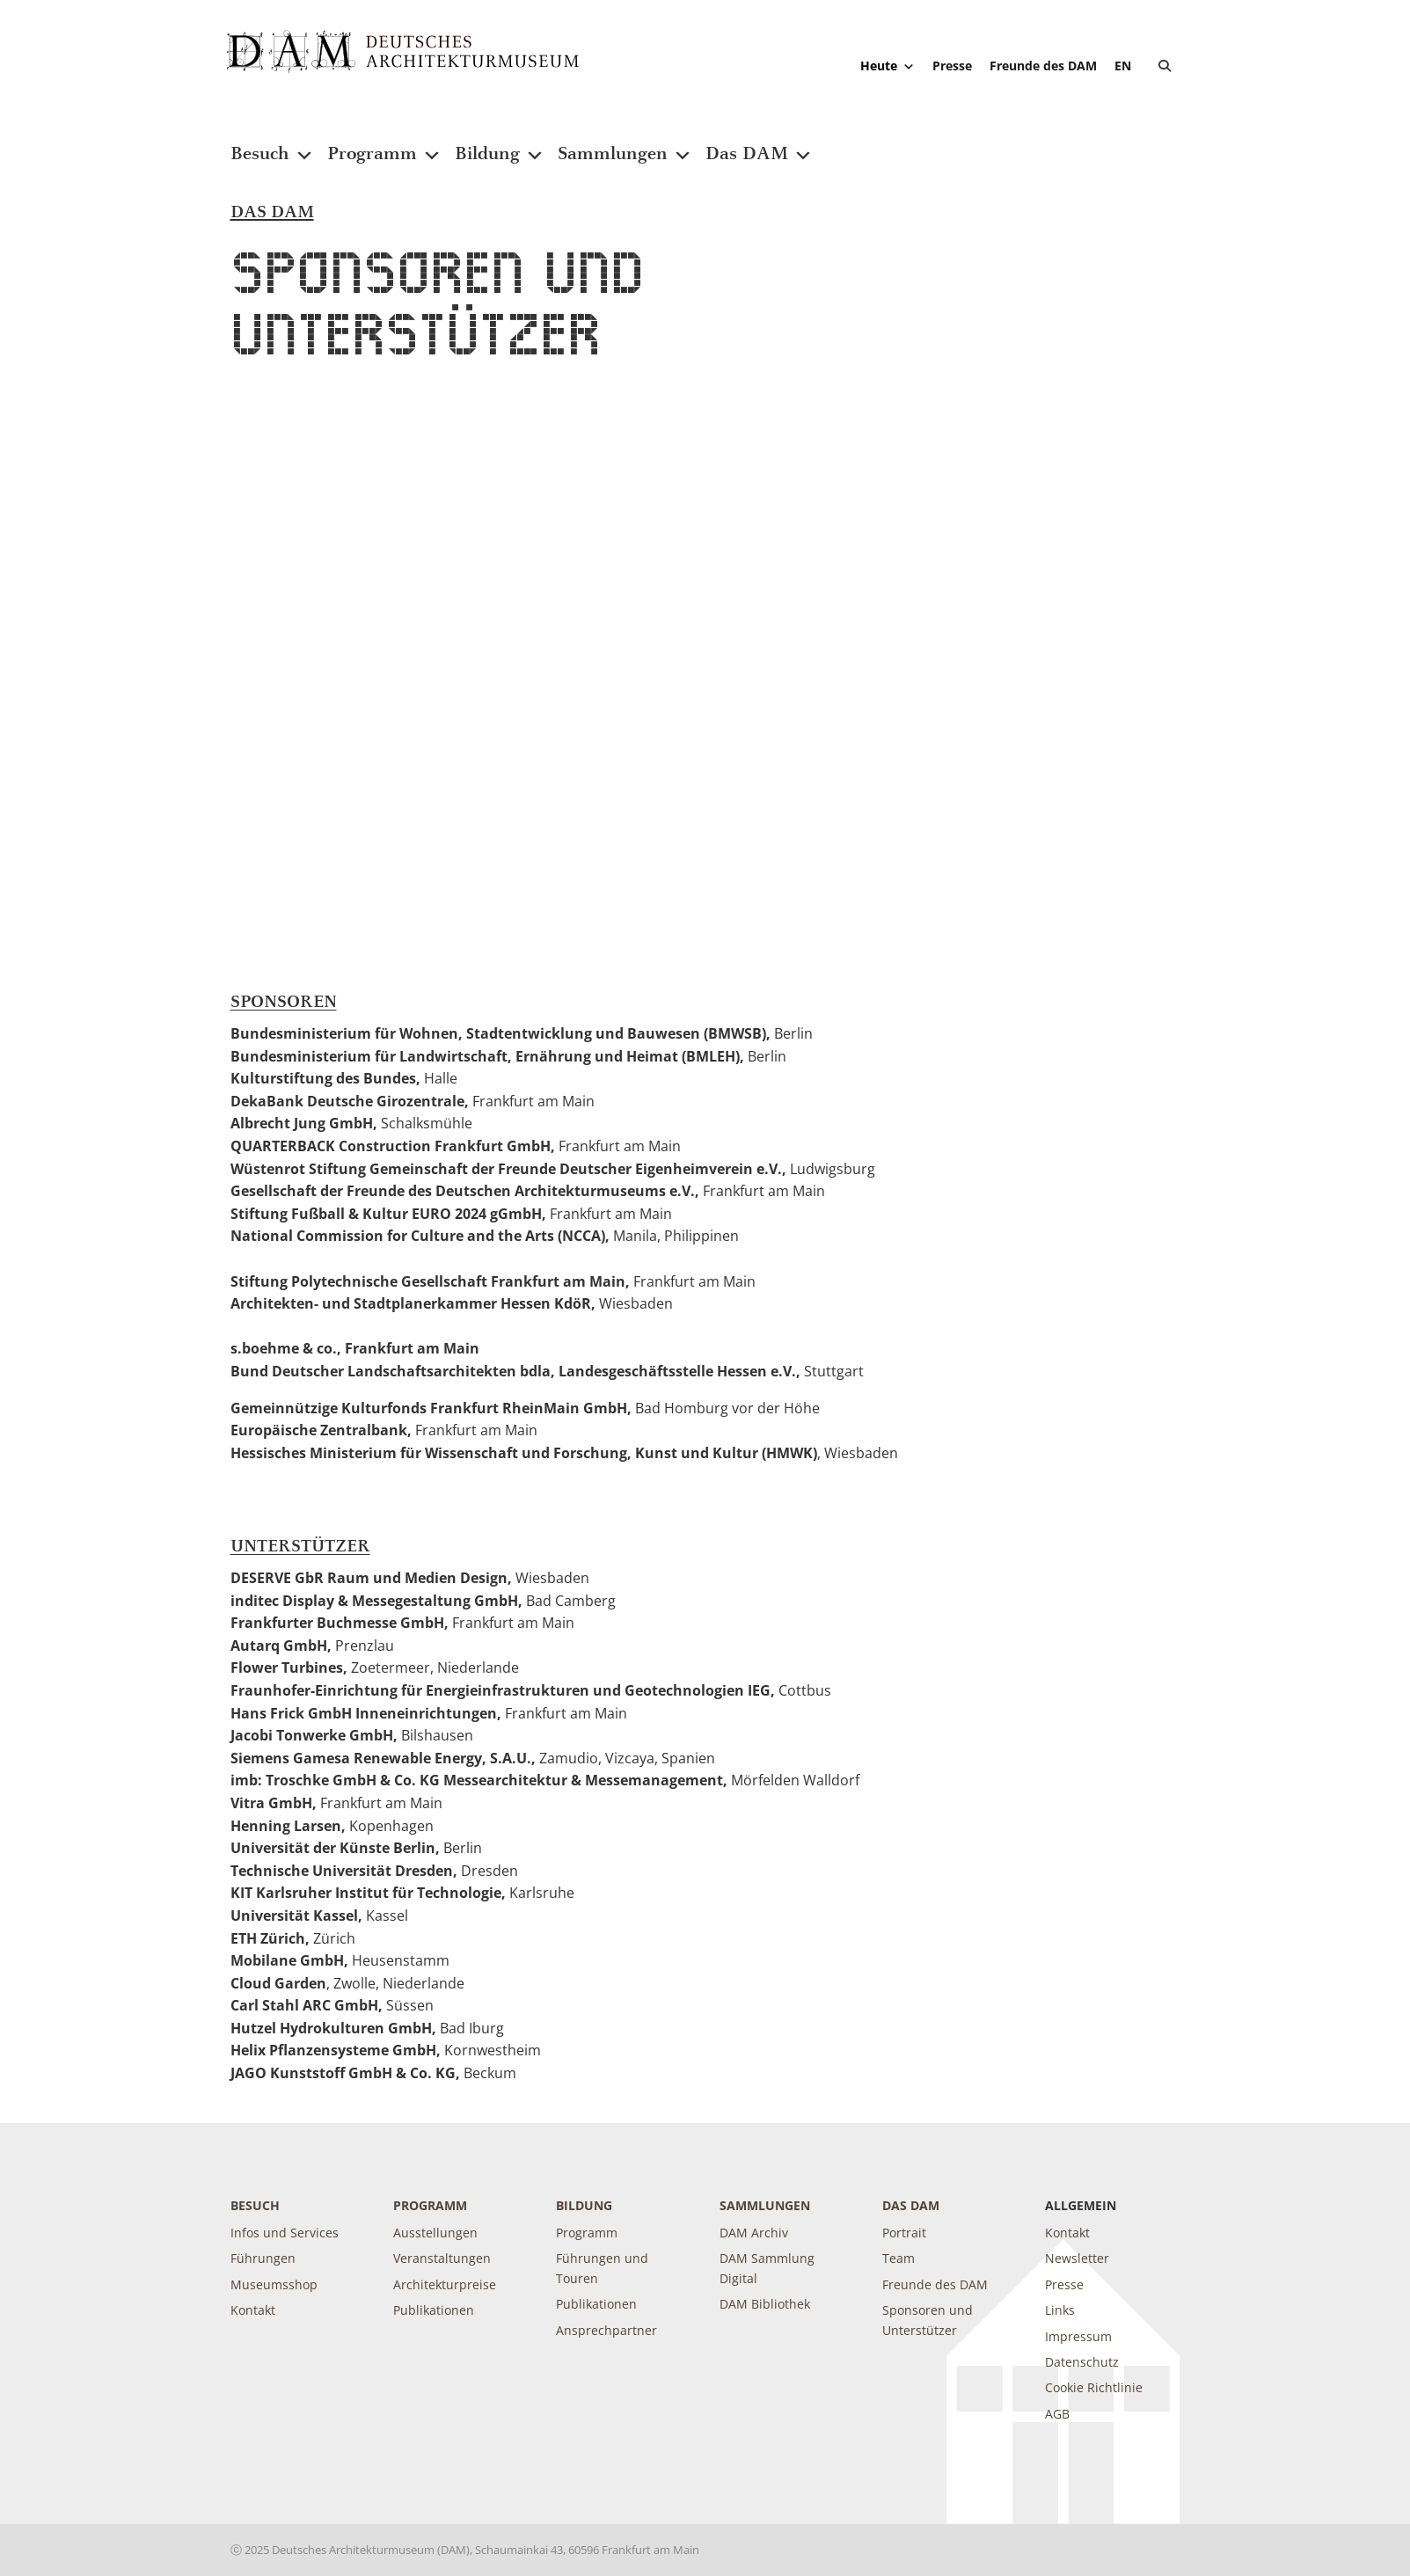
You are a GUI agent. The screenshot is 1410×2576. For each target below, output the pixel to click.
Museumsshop (274, 2284)
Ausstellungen (435, 2232)
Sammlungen (625, 143)
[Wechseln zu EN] (1123, 65)
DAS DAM (910, 2205)
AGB (1057, 2413)
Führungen (263, 2258)
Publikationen (433, 2310)
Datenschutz (1082, 2361)
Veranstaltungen (442, 2258)
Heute (887, 66)
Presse (952, 65)
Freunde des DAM (1043, 65)
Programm (384, 143)
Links (1060, 2310)
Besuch (272, 143)
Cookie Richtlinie (1094, 2387)
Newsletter (1077, 2258)
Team (898, 2258)
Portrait (904, 2232)
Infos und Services (284, 2232)
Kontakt (252, 2310)
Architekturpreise (444, 2284)
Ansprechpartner (606, 2330)
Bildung (499, 143)
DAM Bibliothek (765, 2303)
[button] (1164, 66)
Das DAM (759, 143)
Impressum (1078, 2336)
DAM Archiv (754, 2232)
